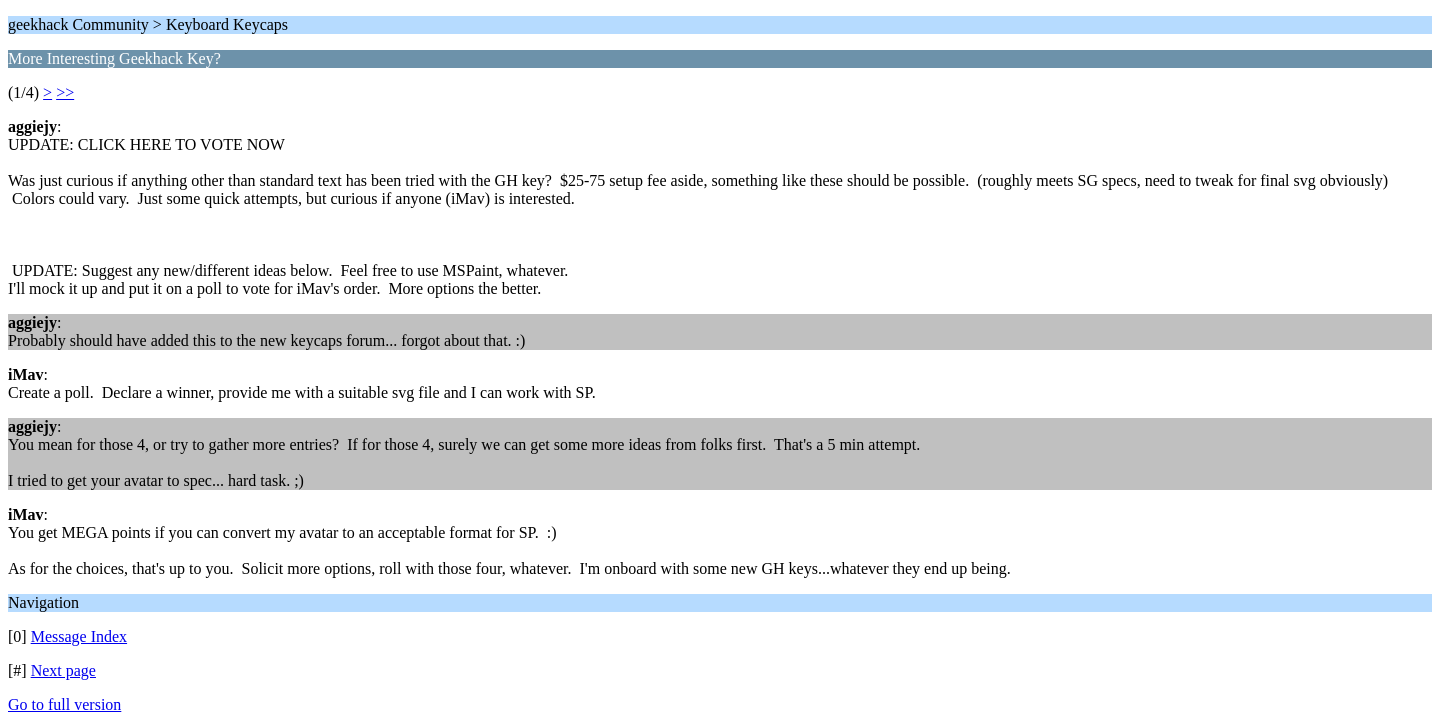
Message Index (79, 636)
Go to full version (64, 704)
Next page (63, 670)
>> (65, 92)
